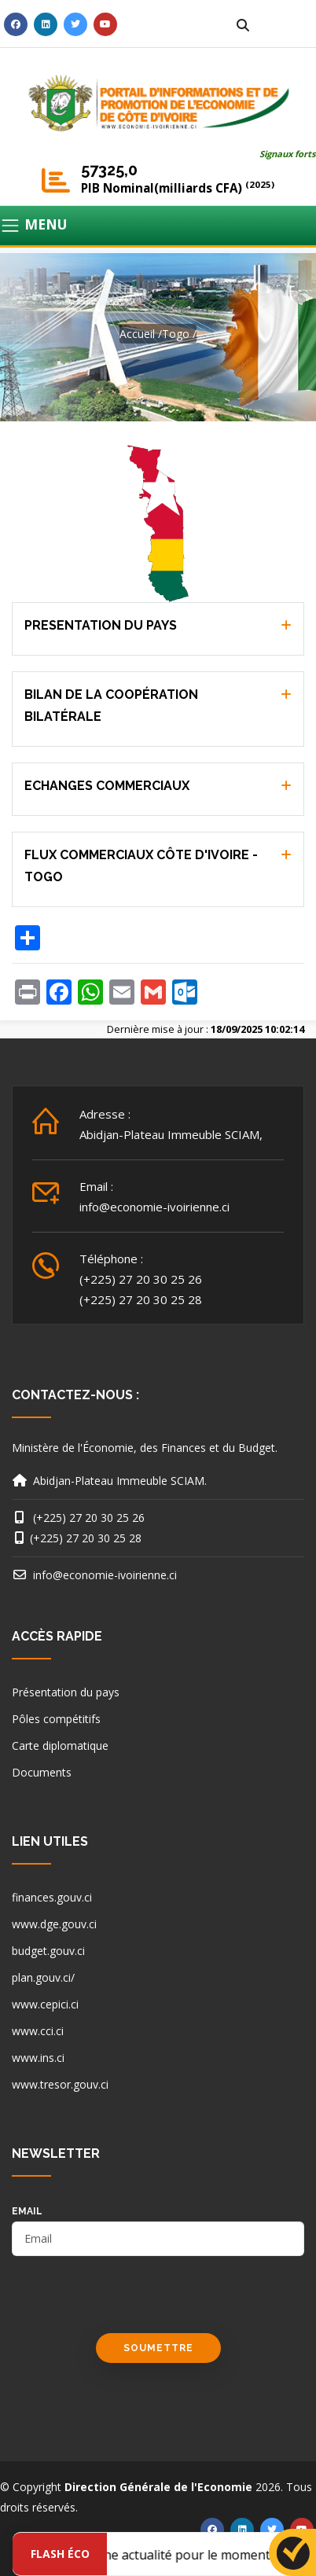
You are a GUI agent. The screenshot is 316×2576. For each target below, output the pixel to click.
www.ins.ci (38, 2057)
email (27, 2211)
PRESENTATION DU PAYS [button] (100, 625)
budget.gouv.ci (48, 1950)
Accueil (137, 333)
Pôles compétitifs (56, 1718)
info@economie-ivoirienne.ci (154, 1207)
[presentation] (131, 2302)
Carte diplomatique (60, 1745)
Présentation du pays (65, 1692)
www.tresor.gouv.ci (60, 2084)
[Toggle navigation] (158, 225)
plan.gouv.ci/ (43, 1977)
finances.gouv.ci (52, 1897)
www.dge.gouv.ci (54, 1923)
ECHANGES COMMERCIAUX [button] (106, 785)
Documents (42, 1772)
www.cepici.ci (45, 2004)
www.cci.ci (38, 2030)
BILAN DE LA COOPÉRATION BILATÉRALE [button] (111, 705)
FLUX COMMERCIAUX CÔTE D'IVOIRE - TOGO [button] (141, 865)
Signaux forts (287, 154)
